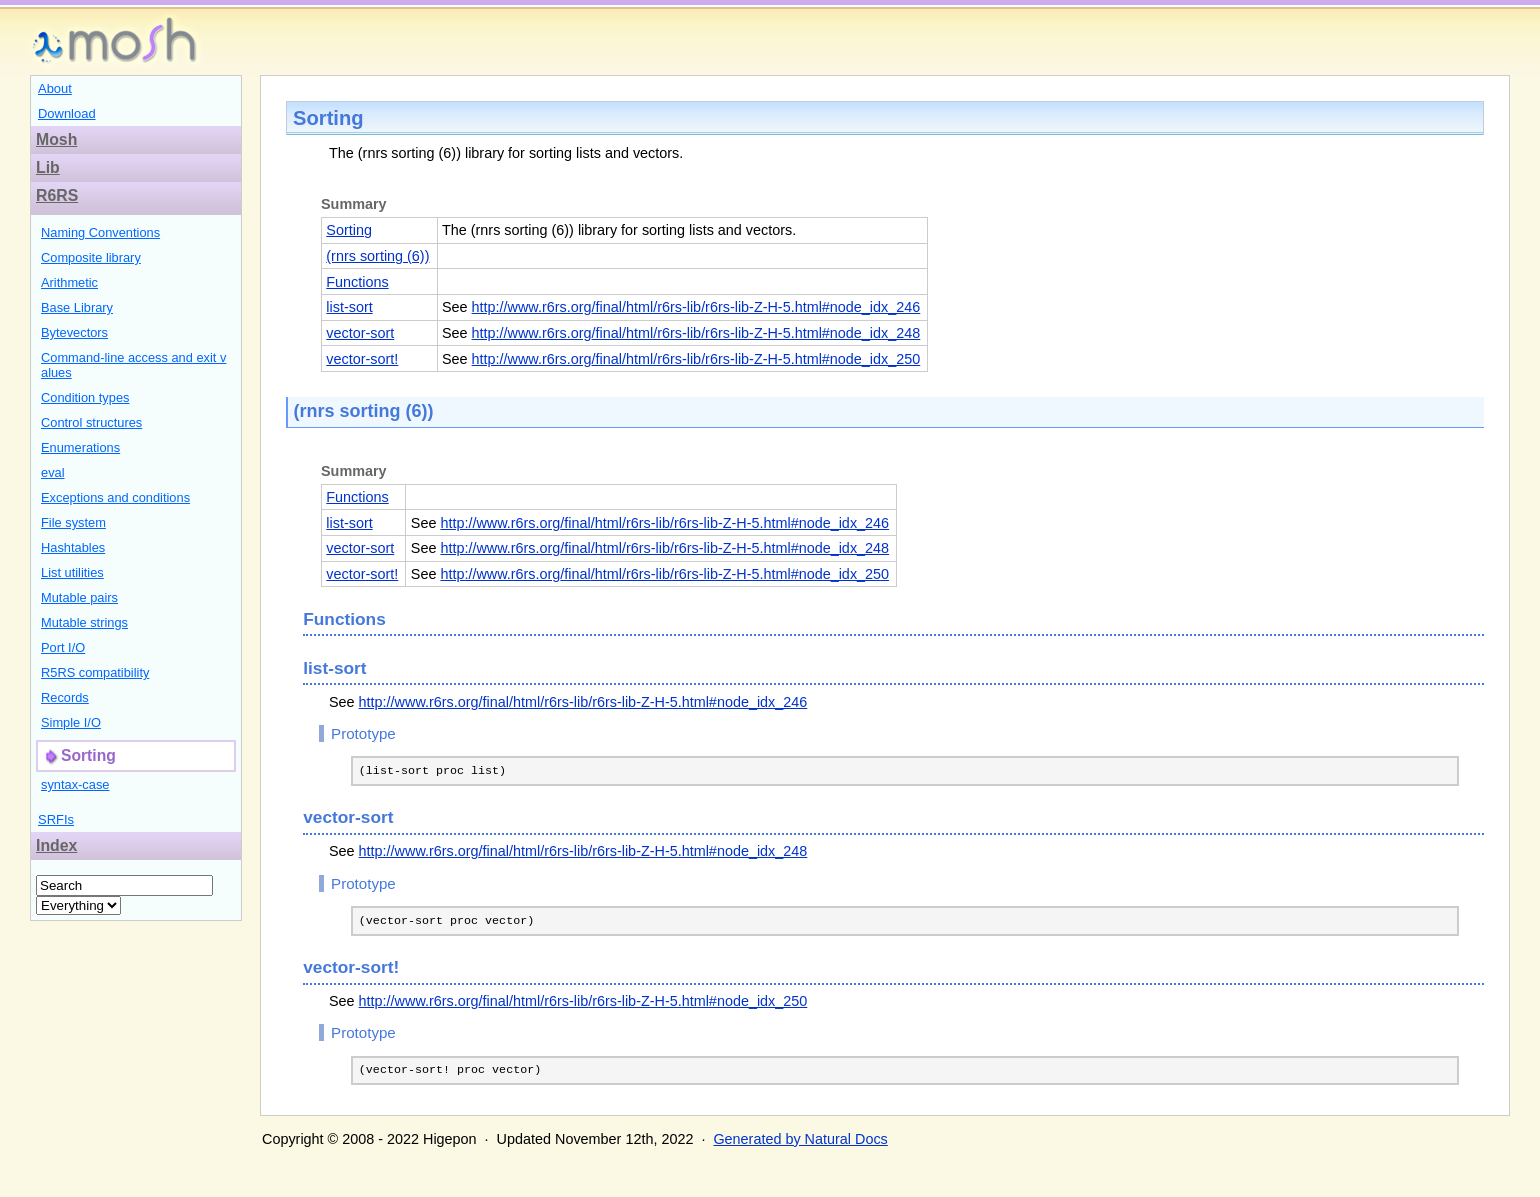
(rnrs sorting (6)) (377, 256)
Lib (48, 167)
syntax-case (75, 784)
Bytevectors (74, 332)
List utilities (72, 572)
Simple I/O (71, 722)
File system (73, 522)
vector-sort (360, 333)
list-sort (349, 307)
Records (65, 697)
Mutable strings (84, 622)
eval (53, 472)
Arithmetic (69, 282)
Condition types (85, 397)
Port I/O (63, 647)
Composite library (91, 257)
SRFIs (56, 819)
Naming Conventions (100, 232)
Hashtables (73, 547)
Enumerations (80, 447)
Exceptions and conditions (115, 497)
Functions (357, 282)
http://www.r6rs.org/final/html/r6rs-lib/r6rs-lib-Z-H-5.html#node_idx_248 (696, 333)
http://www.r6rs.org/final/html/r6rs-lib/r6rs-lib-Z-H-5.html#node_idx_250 (696, 359)
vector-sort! (362, 359)
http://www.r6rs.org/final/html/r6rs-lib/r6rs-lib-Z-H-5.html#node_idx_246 (696, 307)
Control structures (91, 422)
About (55, 88)
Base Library (77, 307)
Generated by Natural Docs (800, 1145)
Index (56, 845)
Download (67, 113)
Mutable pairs (79, 597)
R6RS (57, 195)
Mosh (56, 139)
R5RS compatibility (95, 672)
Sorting (349, 230)
